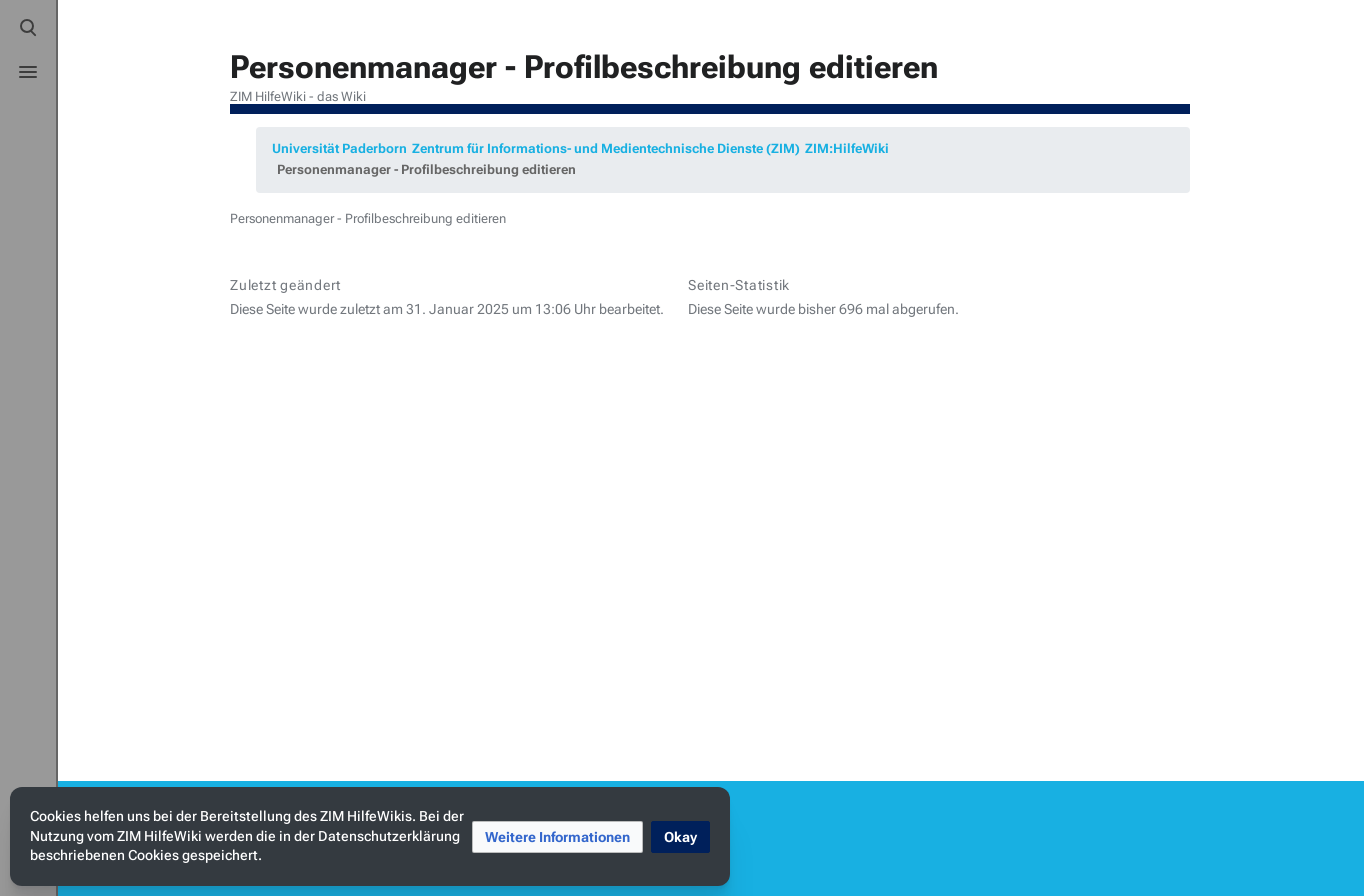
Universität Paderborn (339, 148)
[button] (557, 837)
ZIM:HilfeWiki (847, 148)
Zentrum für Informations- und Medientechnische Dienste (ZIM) (606, 148)
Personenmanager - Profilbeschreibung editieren (426, 169)
